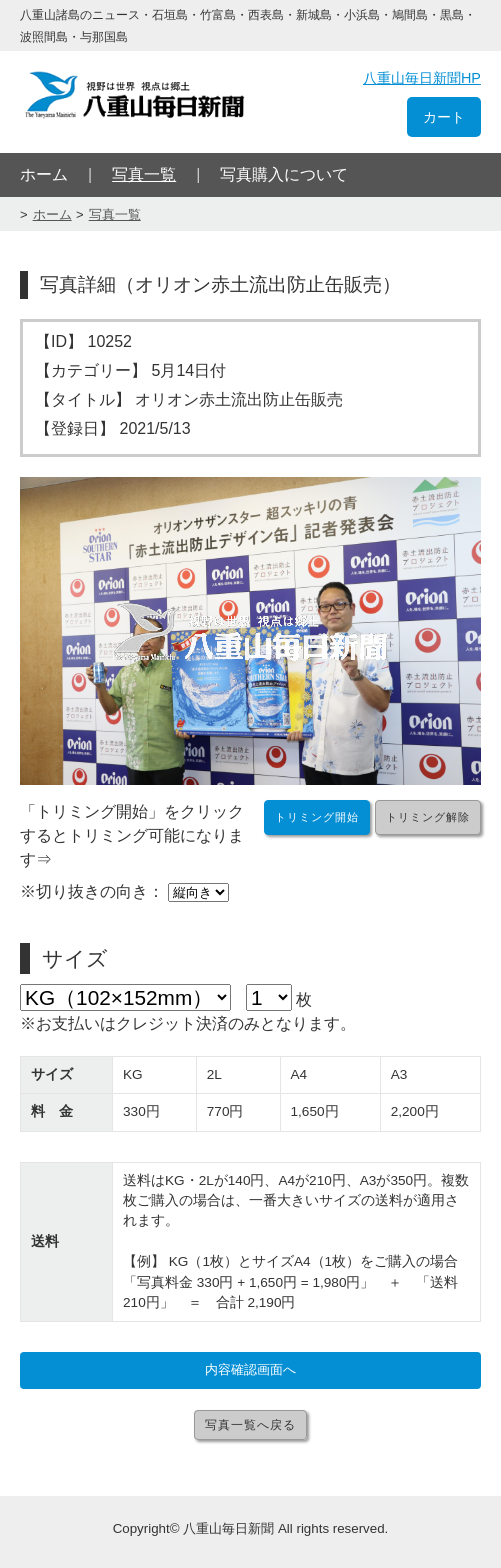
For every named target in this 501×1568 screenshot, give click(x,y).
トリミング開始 (317, 817)
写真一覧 (144, 174)
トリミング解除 (428, 817)
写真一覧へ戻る (250, 1425)
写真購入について (284, 174)
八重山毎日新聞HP (422, 78)
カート (444, 117)
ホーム (44, 174)
